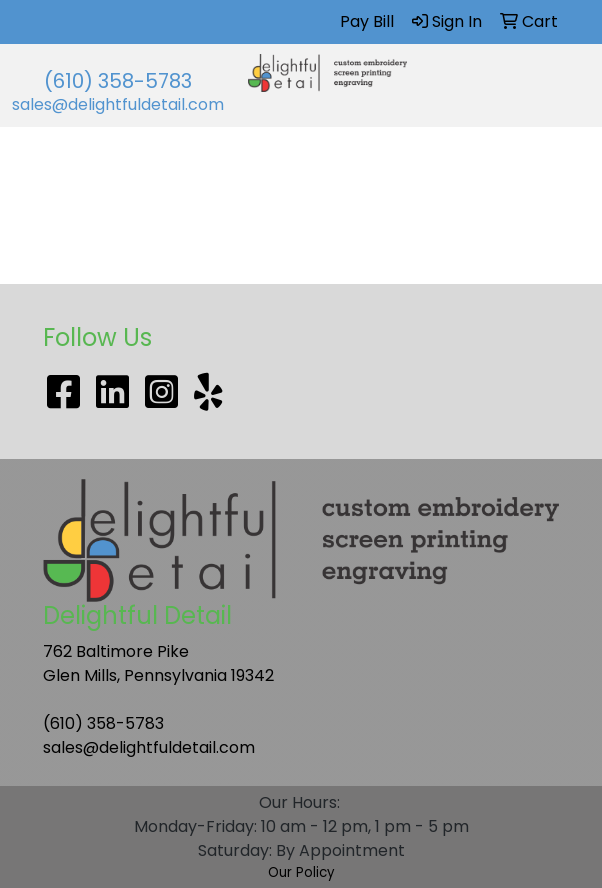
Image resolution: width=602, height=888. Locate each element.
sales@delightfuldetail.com (118, 104)
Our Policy (301, 872)
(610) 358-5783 (118, 81)
